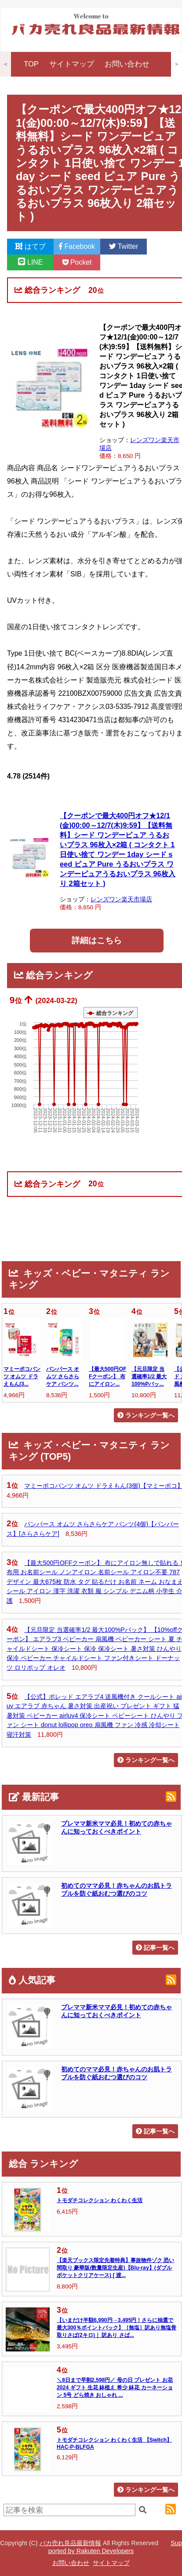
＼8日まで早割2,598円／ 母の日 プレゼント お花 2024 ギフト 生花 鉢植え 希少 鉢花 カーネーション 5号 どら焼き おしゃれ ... (115, 2387)
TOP (31, 64)
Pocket (77, 262)
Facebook (77, 246)
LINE (30, 262)
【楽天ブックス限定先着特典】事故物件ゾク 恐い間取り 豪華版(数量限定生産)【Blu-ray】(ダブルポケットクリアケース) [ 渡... (115, 2267)
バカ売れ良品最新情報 (70, 2542)
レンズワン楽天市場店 (121, 899)
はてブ (30, 246)
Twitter (123, 246)
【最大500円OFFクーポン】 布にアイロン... (107, 1376)
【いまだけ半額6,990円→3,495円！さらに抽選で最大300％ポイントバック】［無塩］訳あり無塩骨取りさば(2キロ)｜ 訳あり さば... (116, 2327)
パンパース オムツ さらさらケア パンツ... (62, 1376)
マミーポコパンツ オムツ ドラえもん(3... (22, 1376)
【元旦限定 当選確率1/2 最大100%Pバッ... (149, 1376)
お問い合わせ (127, 64)
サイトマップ (71, 64)
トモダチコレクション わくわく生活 (99, 2200)
